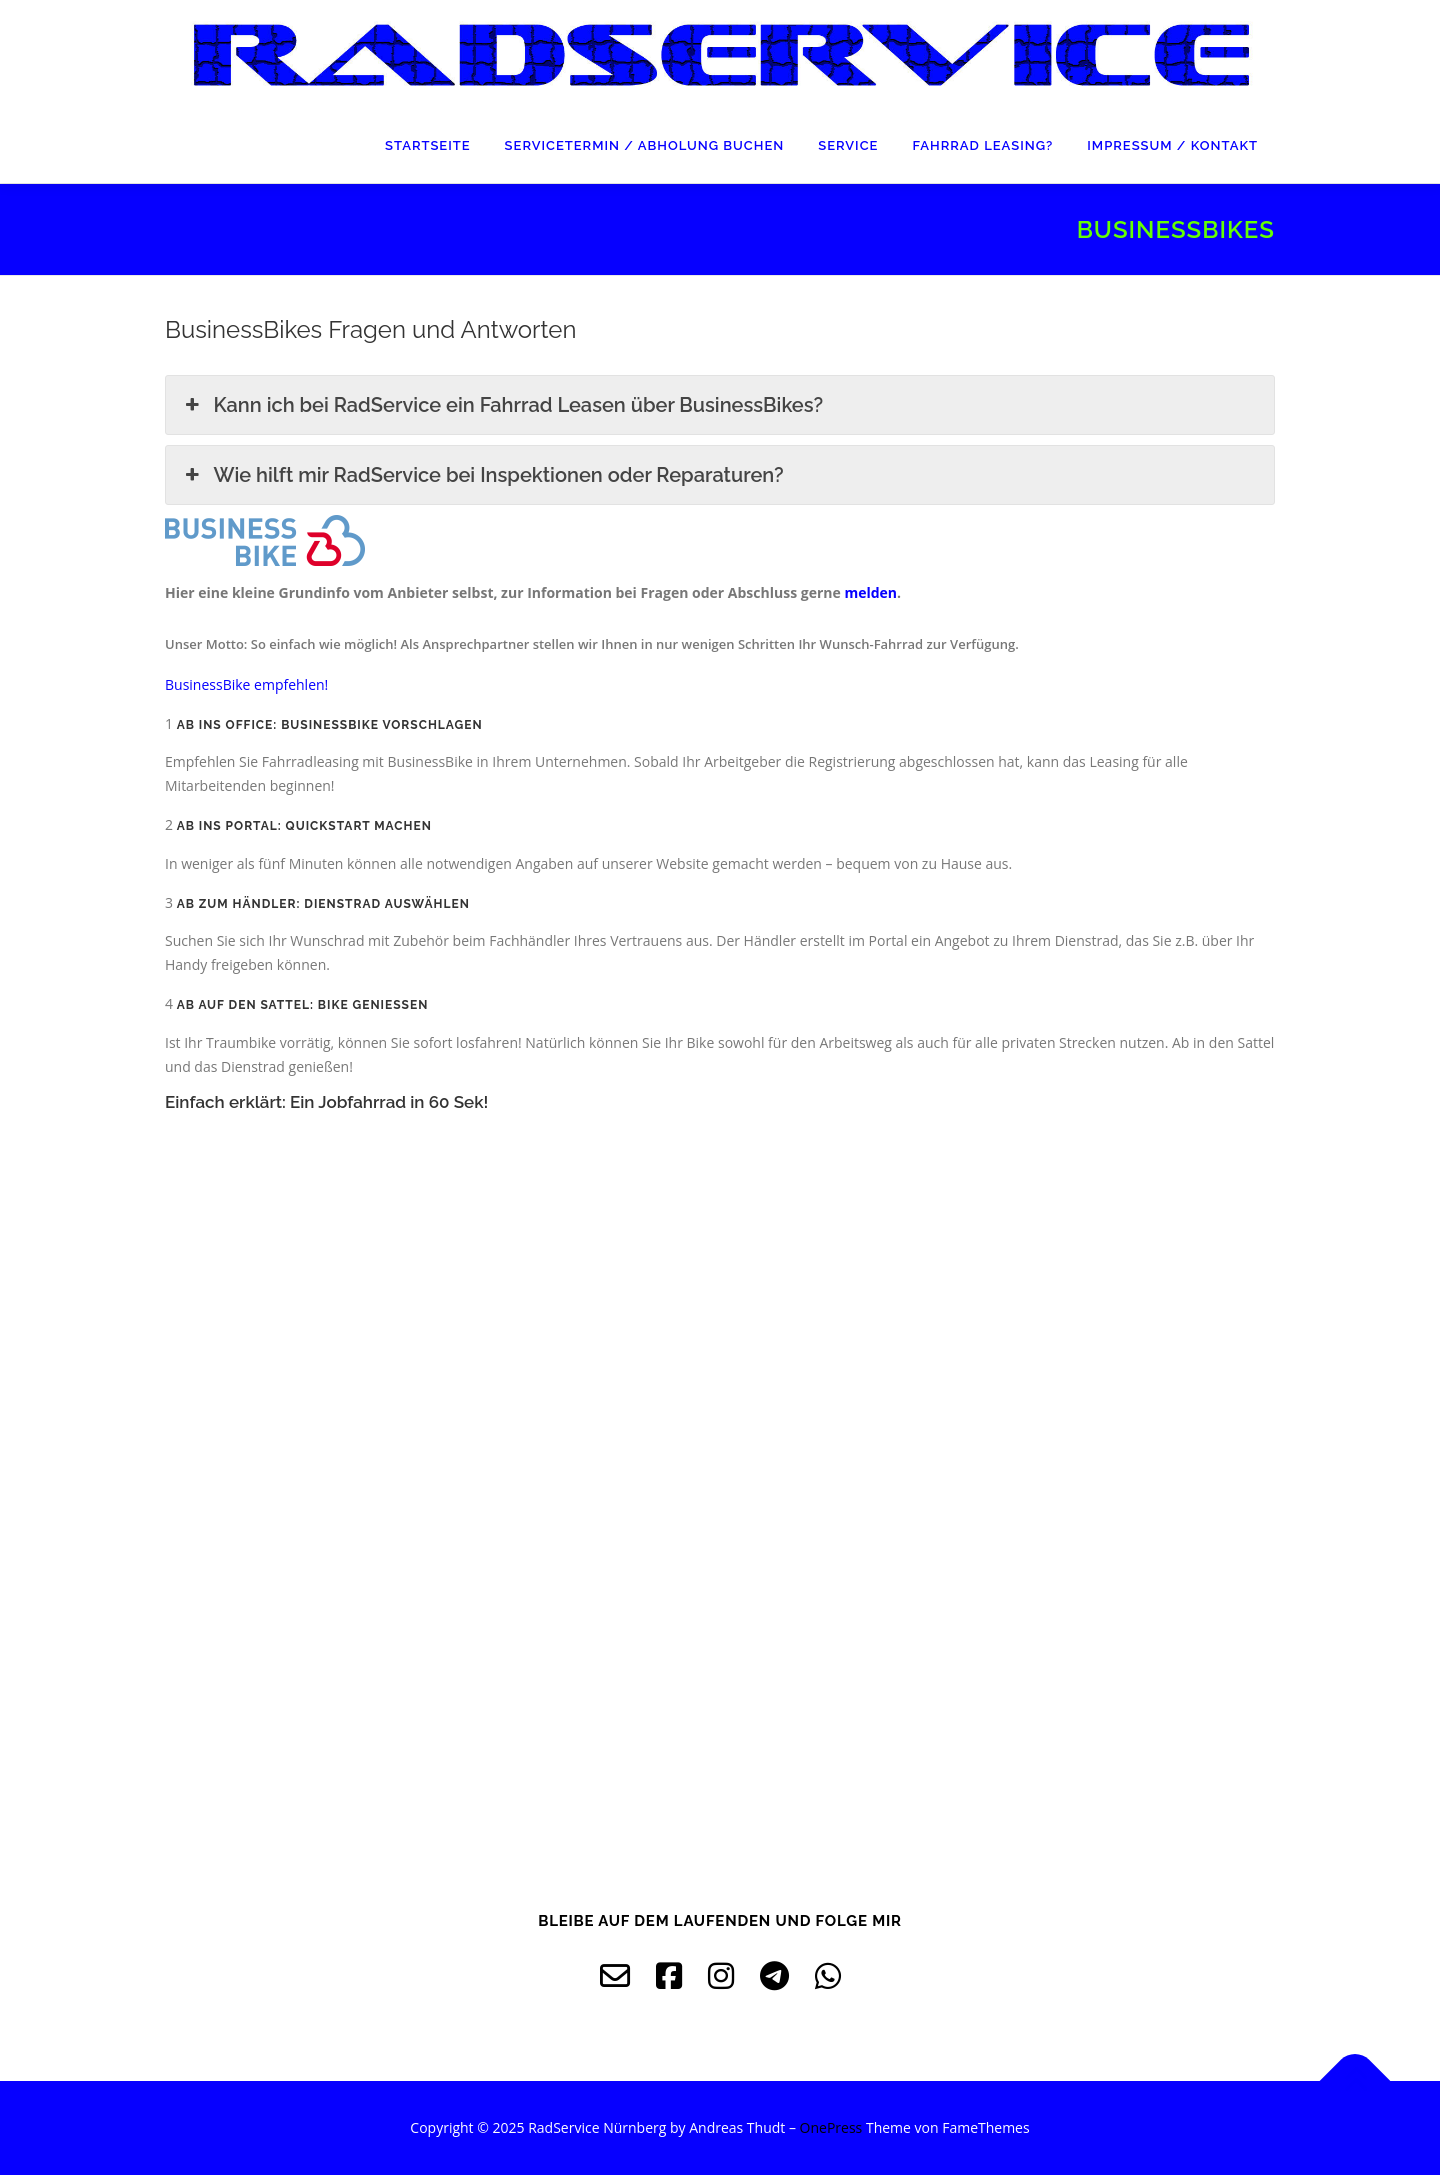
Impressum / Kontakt (1172, 145)
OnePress (831, 2127)
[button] (246, 684)
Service (848, 145)
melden (870, 592)
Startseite (428, 145)
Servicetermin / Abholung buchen (645, 145)
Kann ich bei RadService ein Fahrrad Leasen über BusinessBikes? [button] (502, 405)
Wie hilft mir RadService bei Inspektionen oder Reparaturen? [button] (482, 475)
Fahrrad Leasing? (982, 145)
